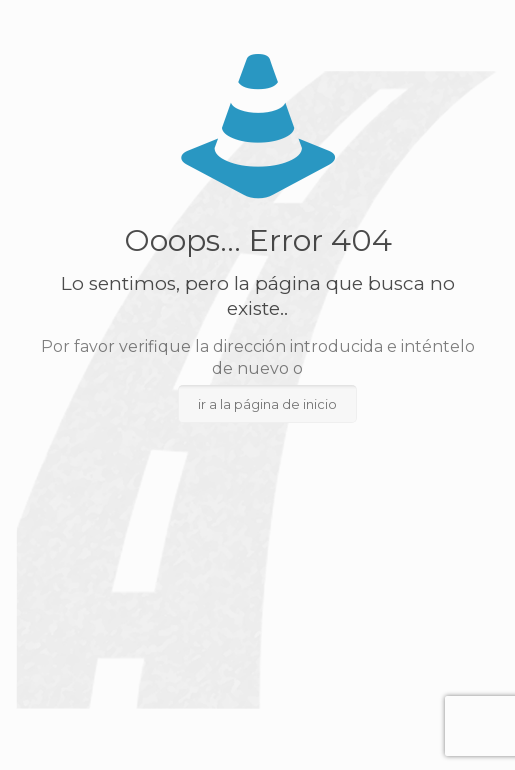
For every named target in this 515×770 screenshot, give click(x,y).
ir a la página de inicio (267, 404)
